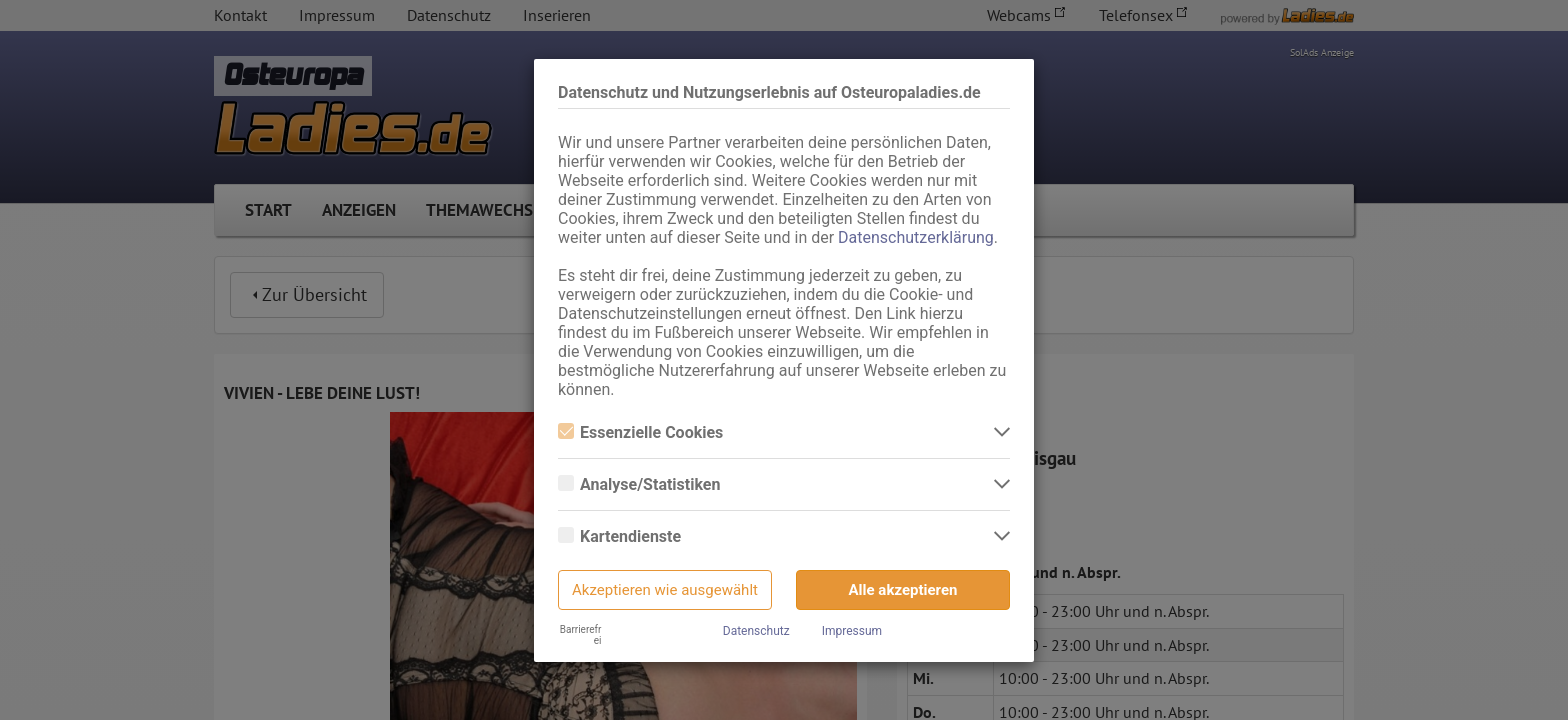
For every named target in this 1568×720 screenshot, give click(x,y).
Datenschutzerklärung (916, 237)
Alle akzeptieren (903, 590)
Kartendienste (619, 536)
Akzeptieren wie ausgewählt (665, 590)
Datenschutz (756, 631)
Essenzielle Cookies (640, 432)
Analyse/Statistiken (639, 484)
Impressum (852, 631)
